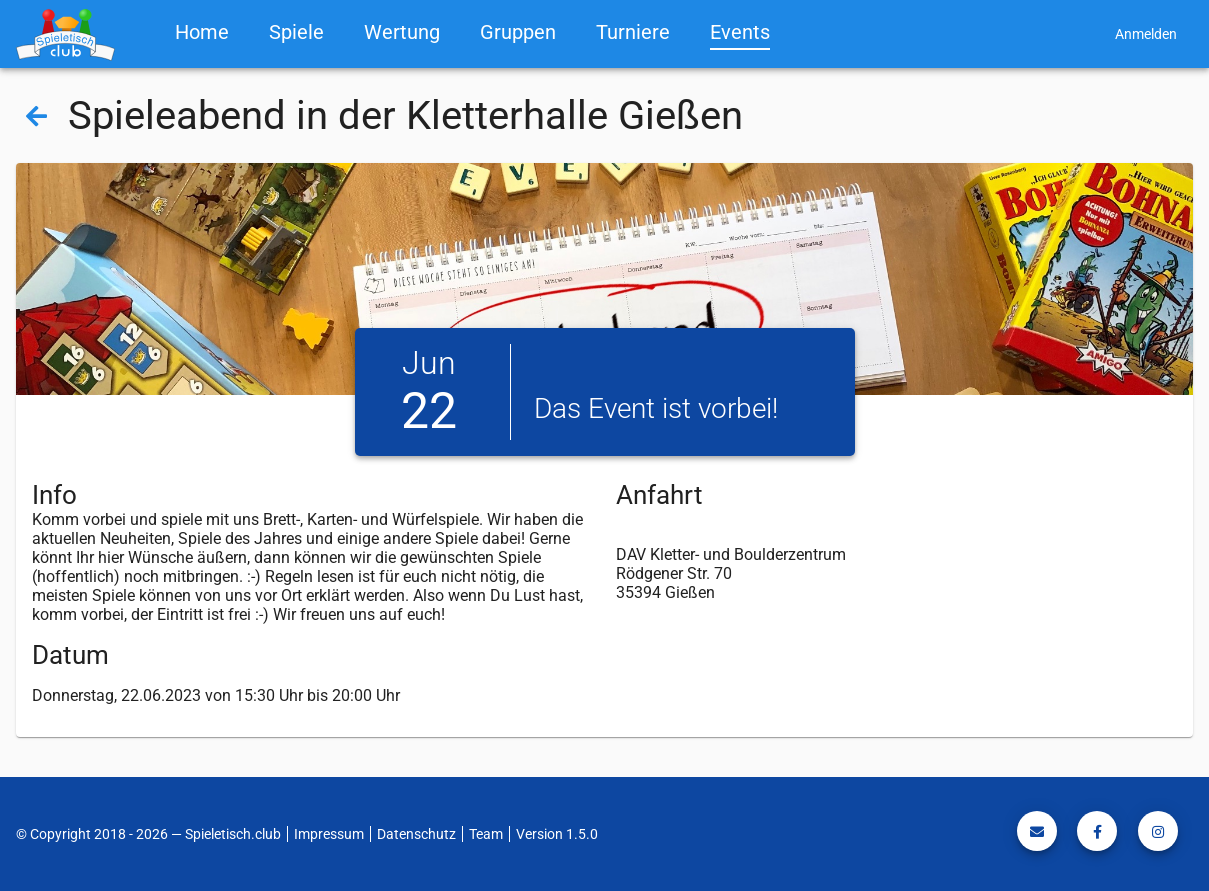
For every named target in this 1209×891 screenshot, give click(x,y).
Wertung (402, 32)
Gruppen (518, 32)
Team (486, 834)
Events (740, 32)
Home (202, 32)
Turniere (633, 32)
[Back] (36, 115)
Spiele (296, 32)
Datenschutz (416, 834)
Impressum (329, 834)
